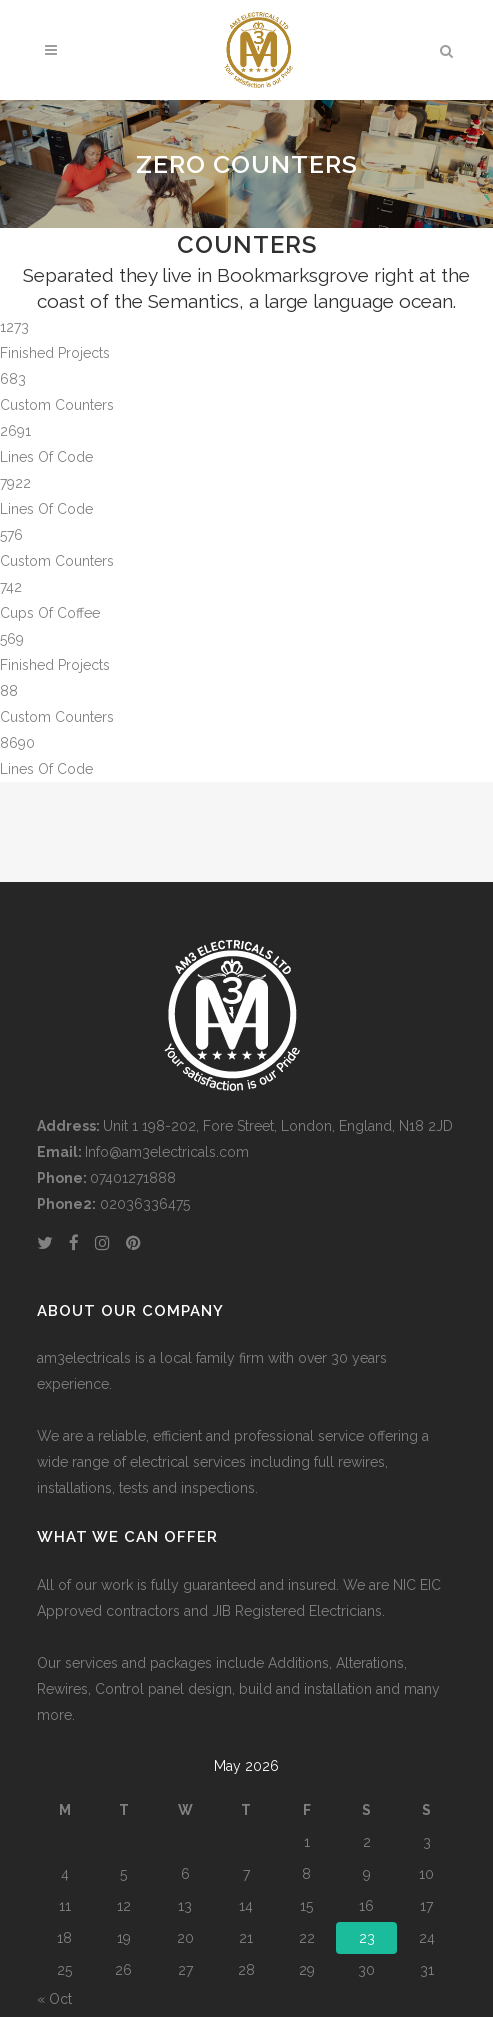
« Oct (54, 1999)
